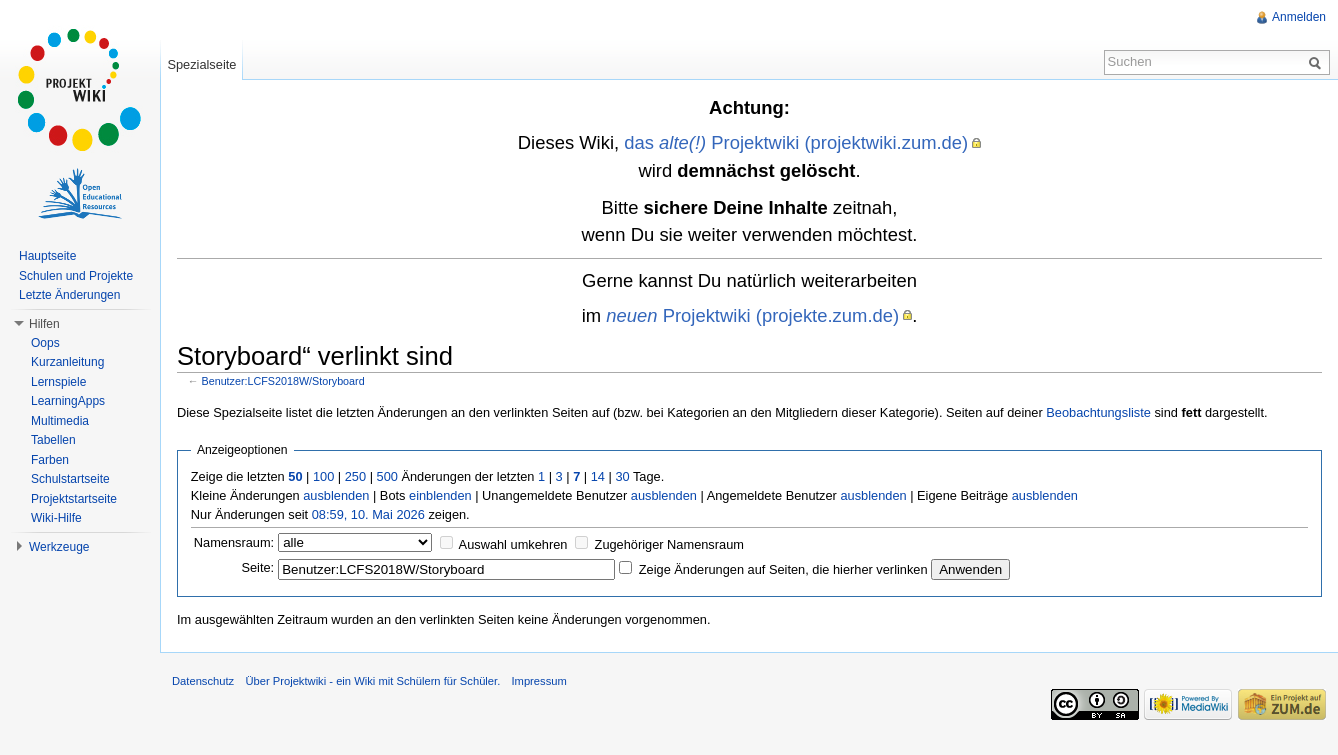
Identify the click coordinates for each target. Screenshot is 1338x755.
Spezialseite (201, 64)
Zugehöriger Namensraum (669, 544)
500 (387, 476)
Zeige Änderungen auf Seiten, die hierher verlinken (783, 569)
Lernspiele (58, 382)
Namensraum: (234, 542)
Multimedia (60, 421)
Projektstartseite (74, 499)
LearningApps (68, 401)
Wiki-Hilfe (56, 518)
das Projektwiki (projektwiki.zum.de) (796, 142)
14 (598, 476)
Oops (45, 343)
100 (323, 476)
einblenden (440, 495)
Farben (50, 460)
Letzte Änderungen (69, 295)
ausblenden (336, 495)
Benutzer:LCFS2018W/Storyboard (283, 381)
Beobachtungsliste (1098, 412)
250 (355, 476)
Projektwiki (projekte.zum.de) (752, 315)
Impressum (538, 681)
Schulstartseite (70, 479)
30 (622, 476)
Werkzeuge (59, 547)
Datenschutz (203, 681)
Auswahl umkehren (513, 544)
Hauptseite (47, 256)
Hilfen (44, 324)
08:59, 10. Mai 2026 (368, 514)
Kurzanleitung (67, 362)
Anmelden (1299, 17)
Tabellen (53, 440)
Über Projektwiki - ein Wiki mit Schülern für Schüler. (372, 681)
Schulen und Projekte (76, 276)
